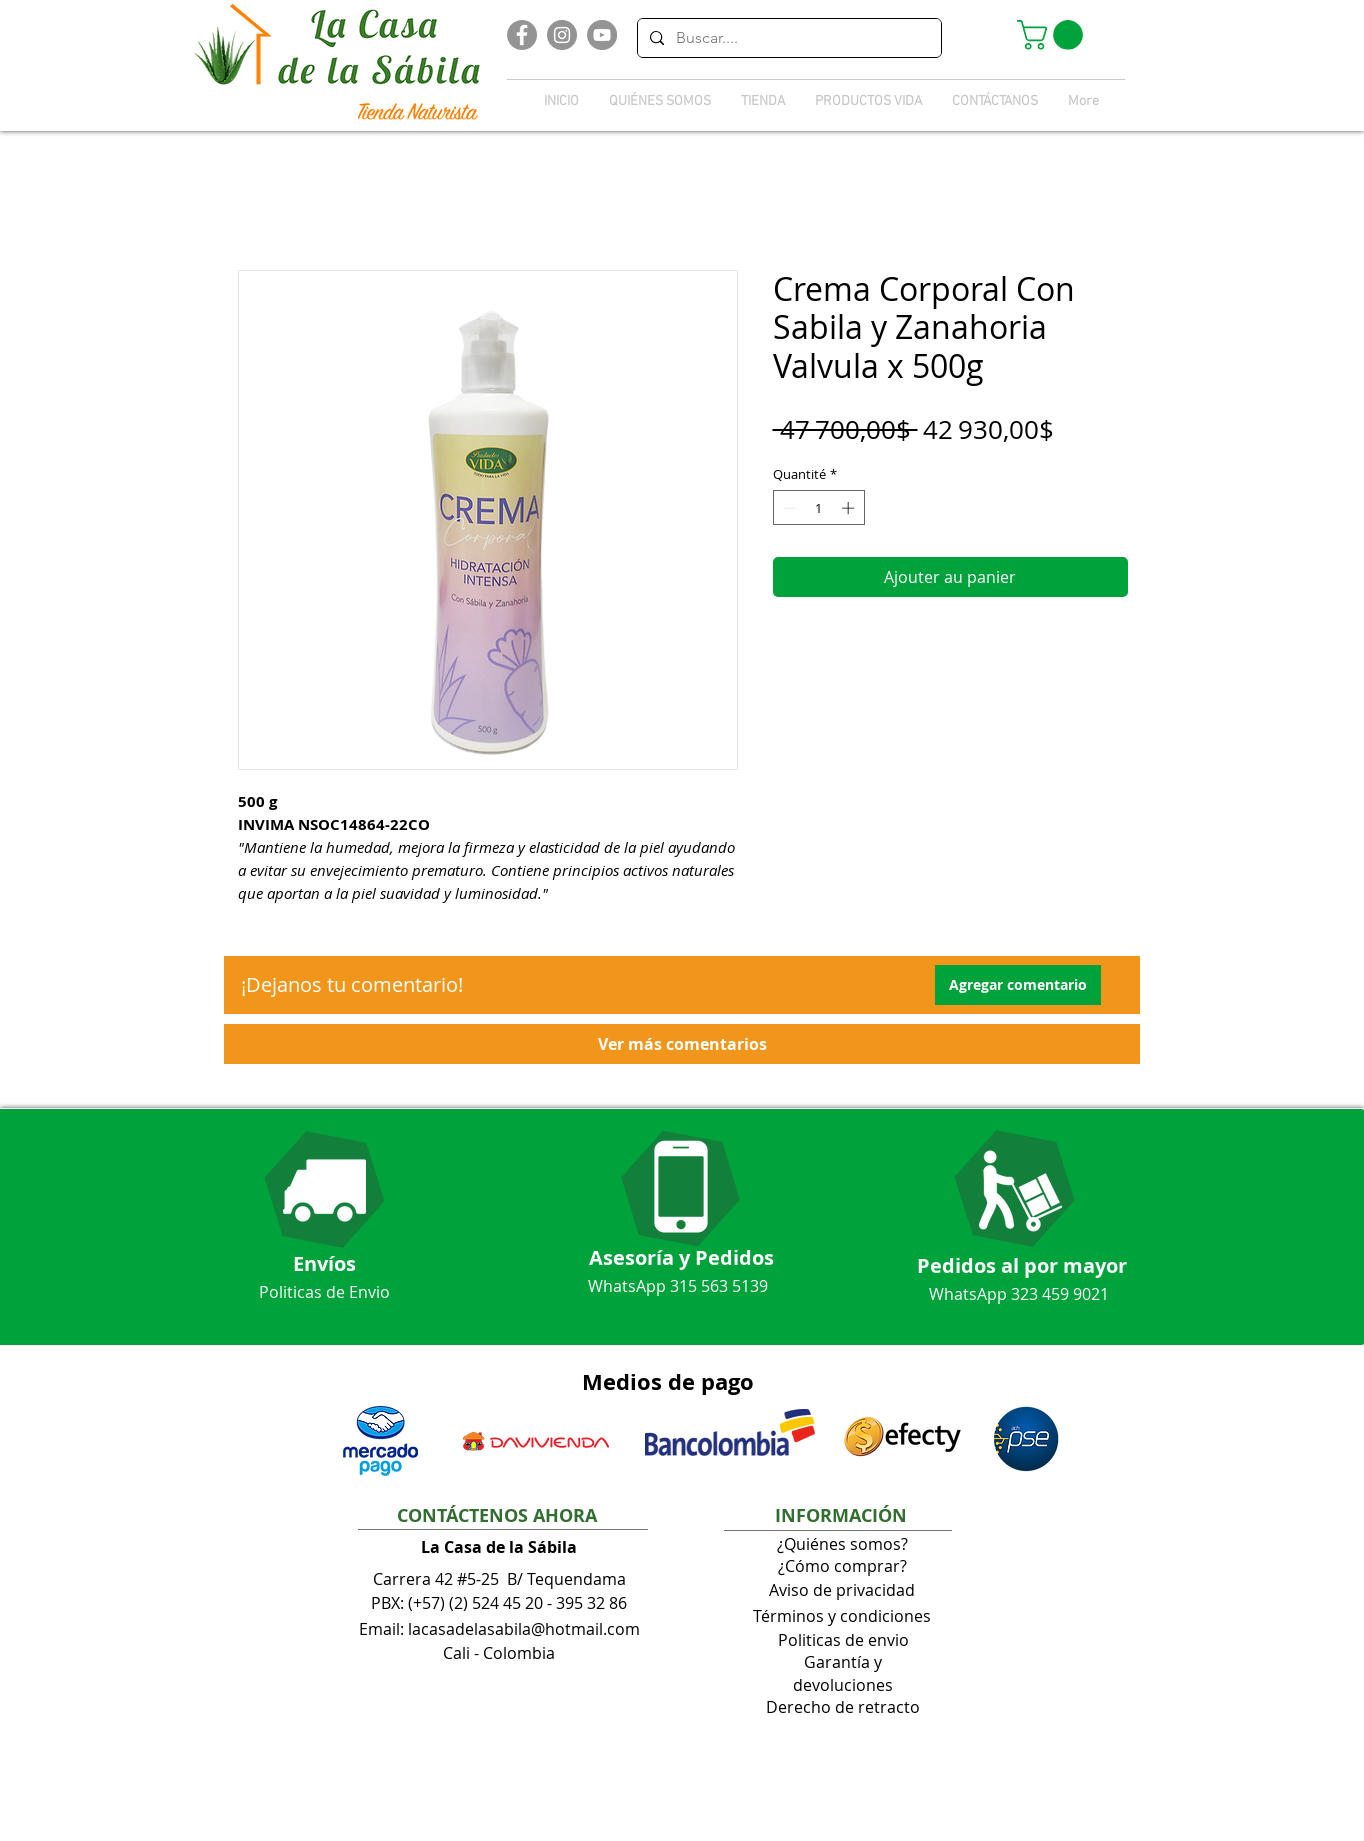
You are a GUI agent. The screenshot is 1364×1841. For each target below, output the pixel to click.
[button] (1053, 35)
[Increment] (850, 508)
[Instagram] (562, 35)
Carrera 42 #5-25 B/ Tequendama (499, 1579)
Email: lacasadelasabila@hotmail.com (499, 1629)
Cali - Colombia (499, 1653)
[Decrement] (788, 508)
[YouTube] (602, 35)
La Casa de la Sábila (499, 1547)
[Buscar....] (787, 38)
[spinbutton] (818, 508)
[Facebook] (522, 35)
